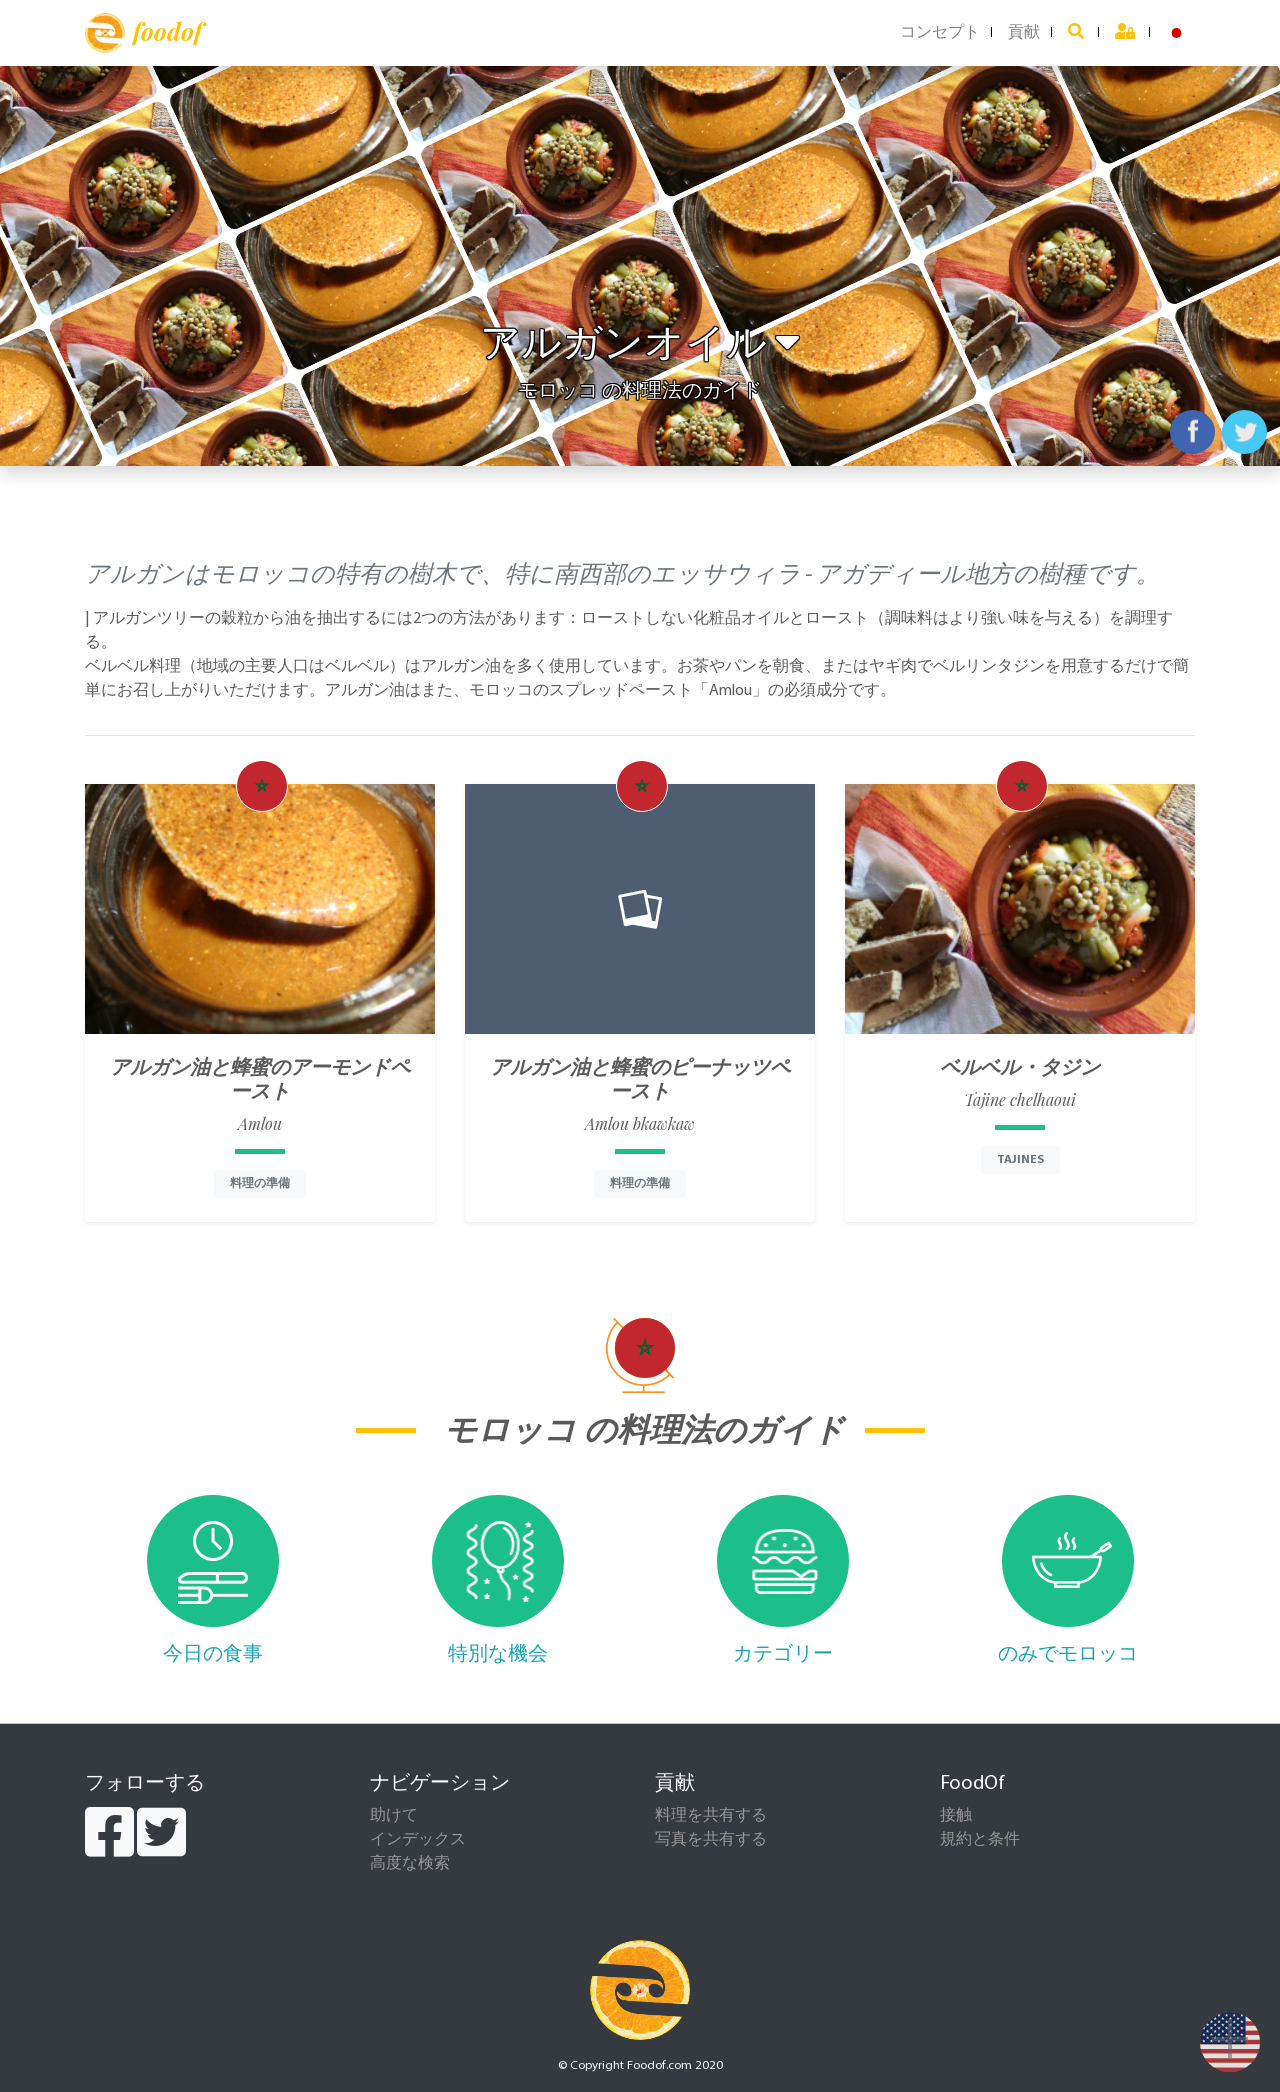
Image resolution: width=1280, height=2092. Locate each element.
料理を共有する (711, 1816)
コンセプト (940, 33)
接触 (956, 1816)
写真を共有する (711, 1840)
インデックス (418, 1840)
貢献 (1024, 33)
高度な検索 (410, 1864)
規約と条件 (980, 1840)
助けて (394, 1816)
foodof (143, 33)
